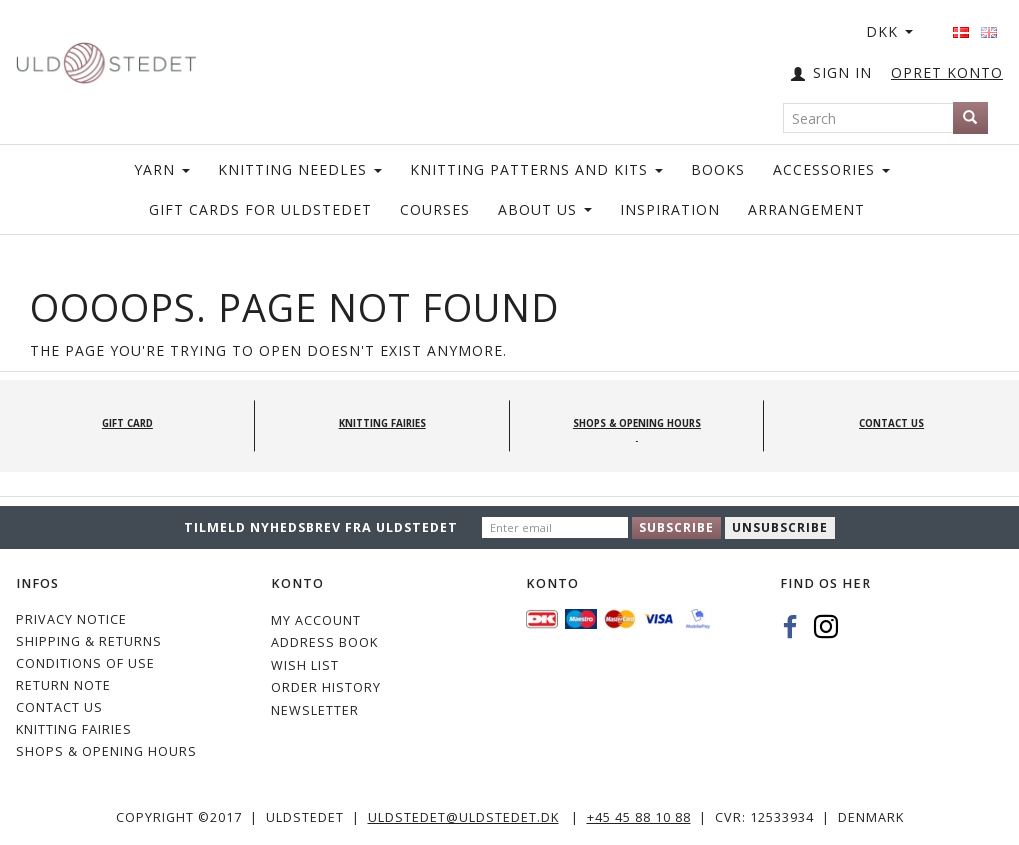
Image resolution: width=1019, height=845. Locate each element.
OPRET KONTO (947, 72)
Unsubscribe (780, 527)
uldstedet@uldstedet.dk (463, 817)
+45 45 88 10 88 (639, 817)
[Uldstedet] (106, 58)
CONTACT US (59, 707)
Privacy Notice (71, 619)
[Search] (970, 118)
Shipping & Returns (89, 641)
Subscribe (676, 527)
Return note (63, 685)
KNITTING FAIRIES (74, 729)
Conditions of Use (85, 663)
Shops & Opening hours (106, 751)
